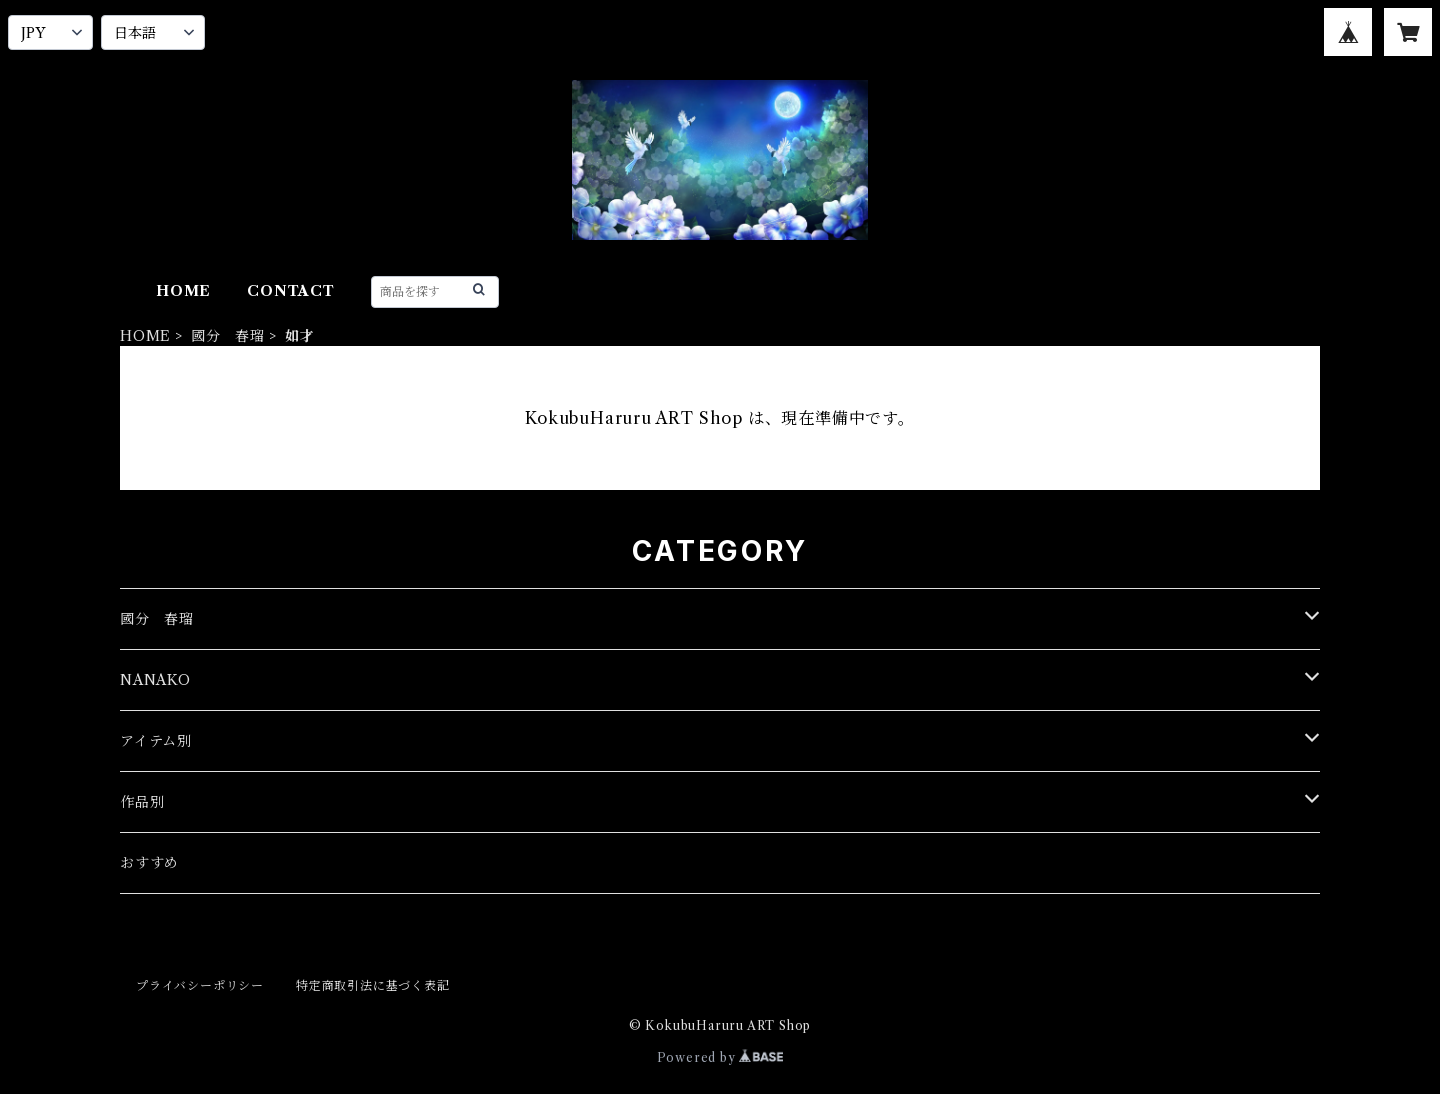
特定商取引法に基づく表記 (373, 985)
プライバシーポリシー (200, 985)
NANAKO (155, 680)
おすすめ (149, 863)
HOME (183, 291)
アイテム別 (156, 741)
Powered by (720, 1057)
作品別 (142, 802)
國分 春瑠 (228, 336)
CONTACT (291, 291)
